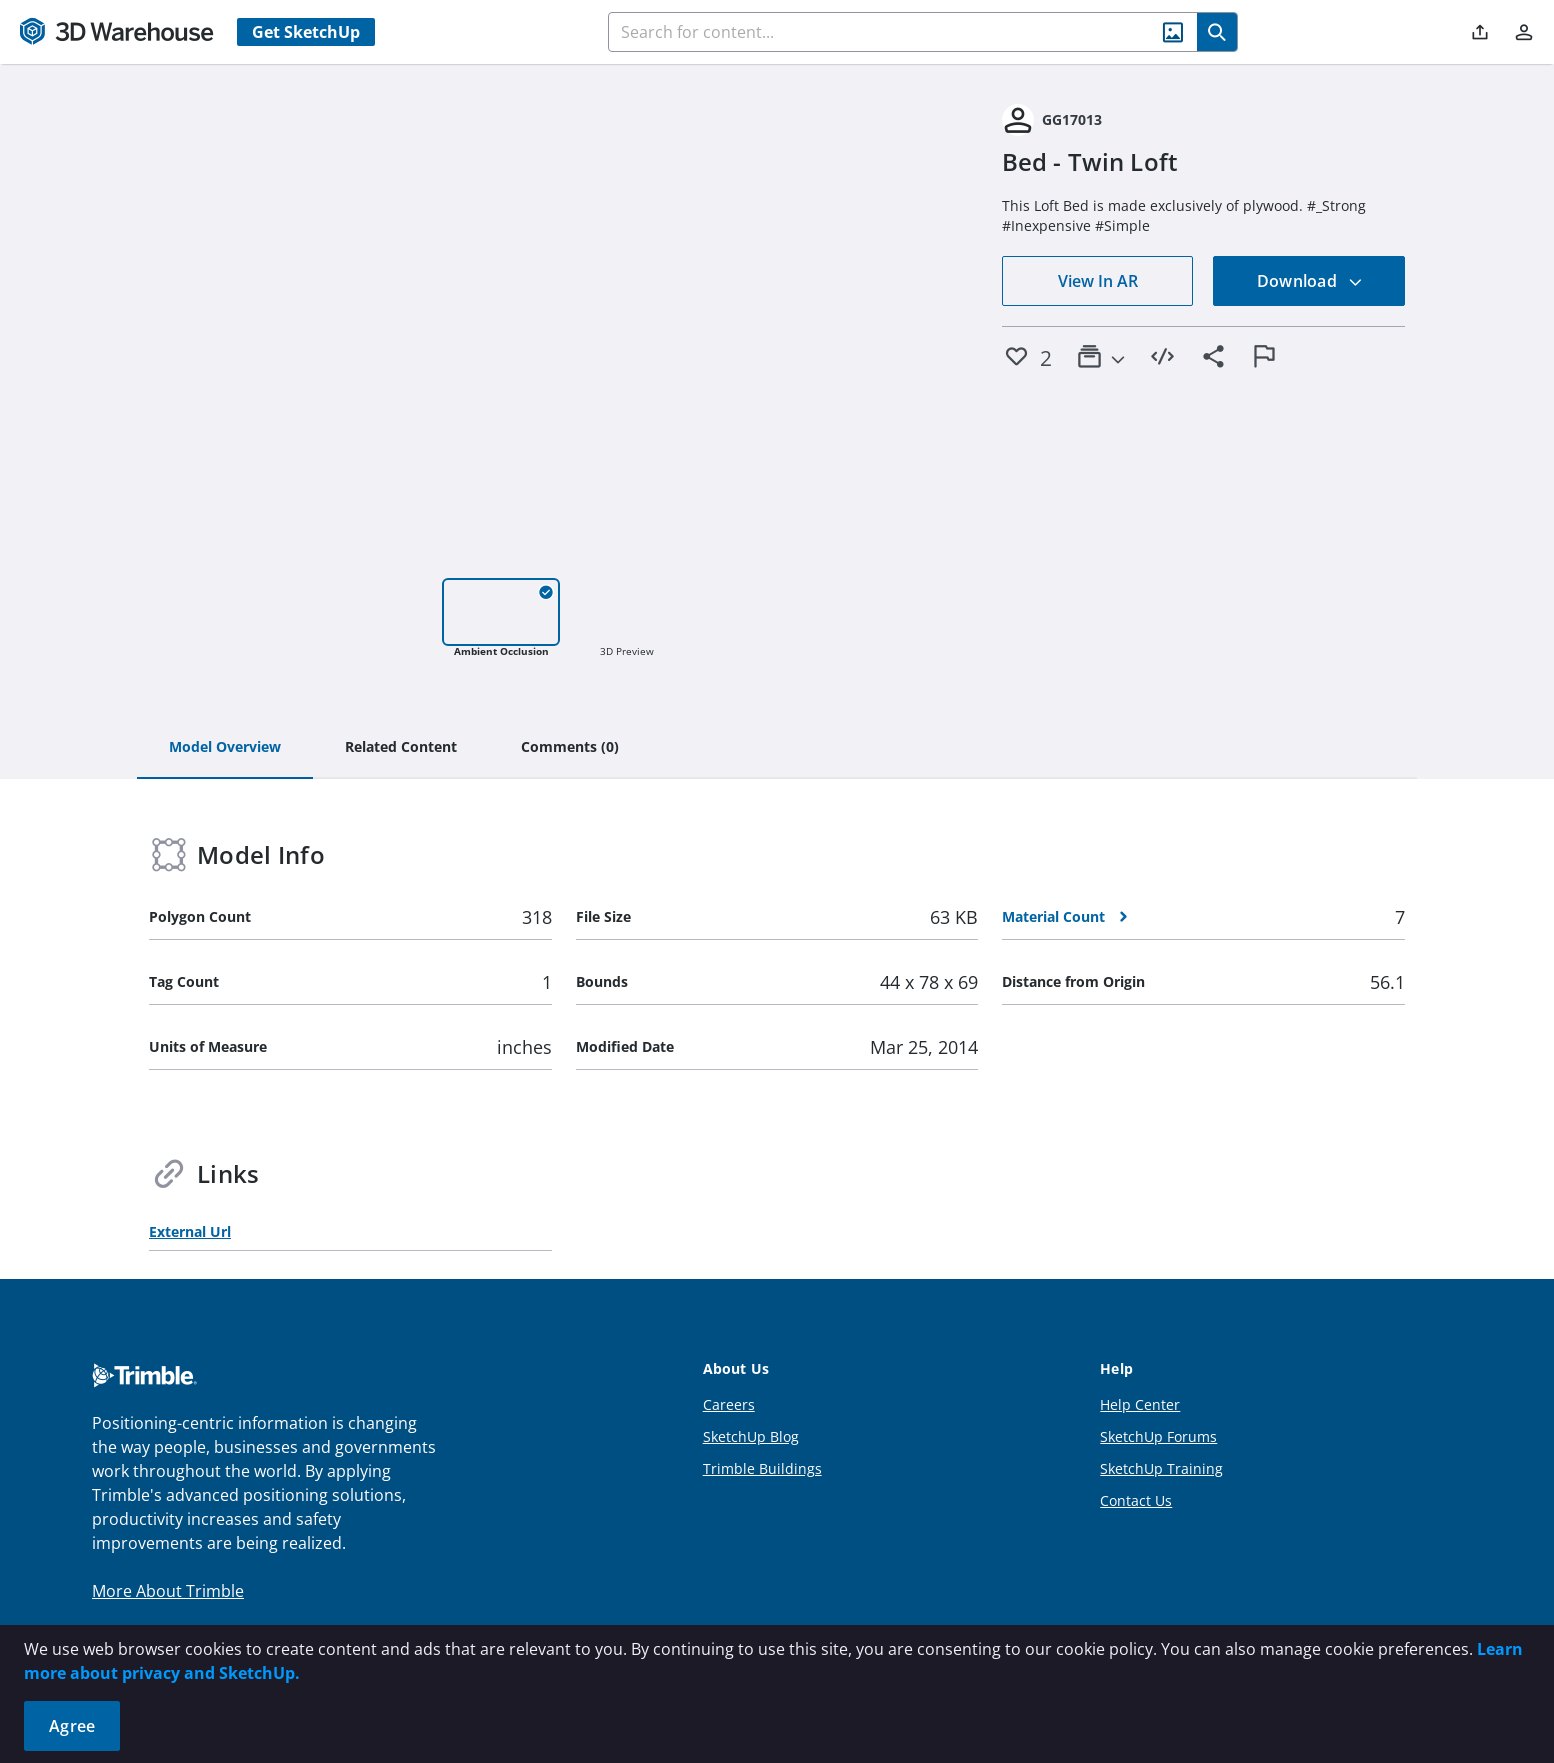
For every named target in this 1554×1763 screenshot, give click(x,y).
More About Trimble (168, 1591)
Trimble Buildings (762, 1468)
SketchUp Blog (751, 1436)
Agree (72, 1726)
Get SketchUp (306, 32)
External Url (190, 1231)
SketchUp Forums (1158, 1436)
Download (1310, 281)
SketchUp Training (1161, 1468)
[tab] (225, 748)
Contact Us (1136, 1500)
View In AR (1098, 281)
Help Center (1140, 1404)
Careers (729, 1404)
